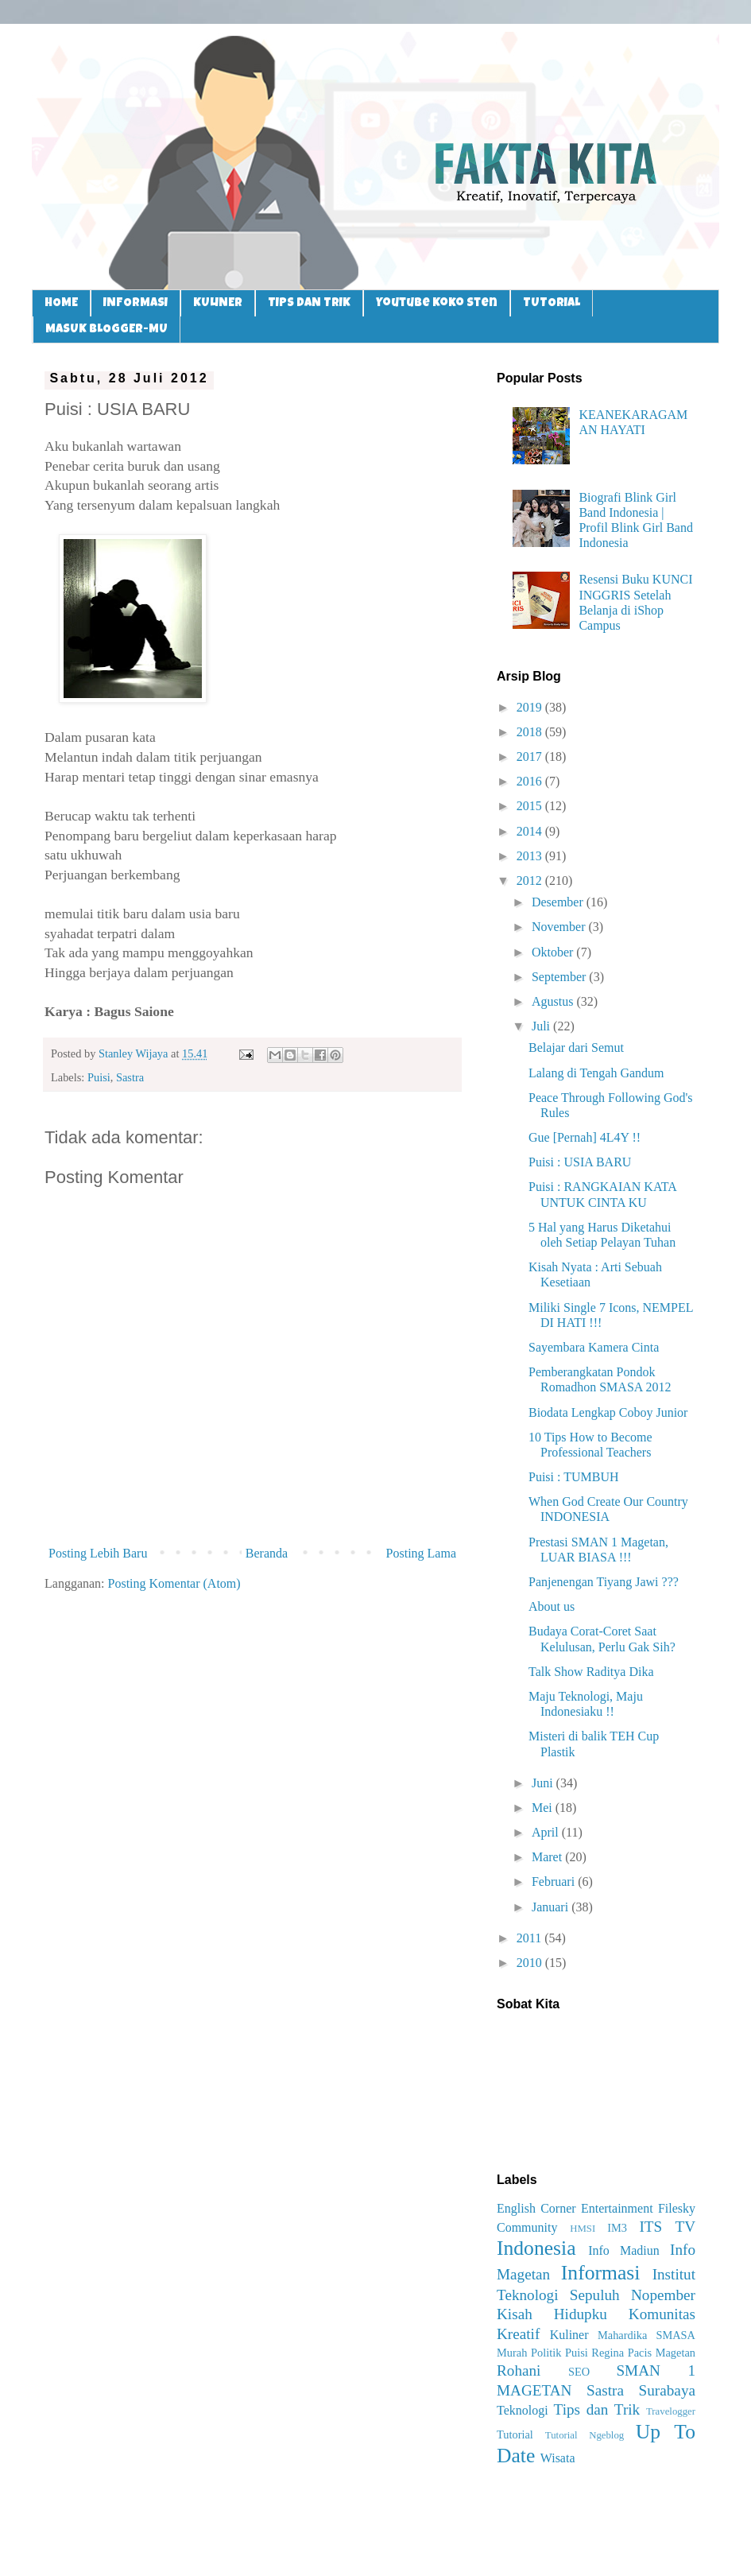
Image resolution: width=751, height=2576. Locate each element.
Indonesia (536, 2248)
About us (551, 1606)
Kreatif (518, 2334)
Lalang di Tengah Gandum (596, 1073)
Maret (548, 1857)
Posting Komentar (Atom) (174, 1583)
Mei (544, 1807)
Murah (512, 2352)
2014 (531, 831)
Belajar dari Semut (576, 1047)
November (560, 926)
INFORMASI (135, 303)
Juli (542, 1026)
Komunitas (662, 2314)
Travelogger (670, 2411)
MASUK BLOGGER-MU (106, 330)
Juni (544, 1783)
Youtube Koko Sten (436, 303)
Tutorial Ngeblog (584, 2435)
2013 (531, 856)
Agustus (554, 1001)
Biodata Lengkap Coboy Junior (607, 1412)
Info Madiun (624, 2250)
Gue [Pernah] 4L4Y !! (584, 1137)
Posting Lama (421, 1553)
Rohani (518, 2370)
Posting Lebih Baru (97, 1553)
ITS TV (667, 2226)
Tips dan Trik (597, 2409)
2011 (530, 1938)
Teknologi (522, 2410)
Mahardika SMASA (646, 2335)
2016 (531, 781)
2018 (531, 732)
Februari (555, 1881)
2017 (531, 756)
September (560, 976)
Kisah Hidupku (552, 2314)
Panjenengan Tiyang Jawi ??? (603, 1582)
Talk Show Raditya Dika (591, 1671)
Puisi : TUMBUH (573, 1477)
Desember (559, 902)
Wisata (557, 2458)
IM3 (617, 2227)
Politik (546, 2352)
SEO (579, 2371)
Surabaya (667, 2390)
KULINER (217, 303)
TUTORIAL (551, 303)
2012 (531, 880)
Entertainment (617, 2208)
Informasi (601, 2272)
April (547, 1832)
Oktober (554, 952)
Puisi (98, 1077)
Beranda (267, 1553)
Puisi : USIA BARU (579, 1162)
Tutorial (515, 2434)
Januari (551, 1907)
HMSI (582, 2228)
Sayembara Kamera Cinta (593, 1347)
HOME (61, 303)
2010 (531, 1962)
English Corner (536, 2208)
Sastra (130, 1077)
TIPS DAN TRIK (309, 303)
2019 (531, 707)
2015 (531, 806)
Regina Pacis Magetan (643, 2352)
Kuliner (569, 2334)
